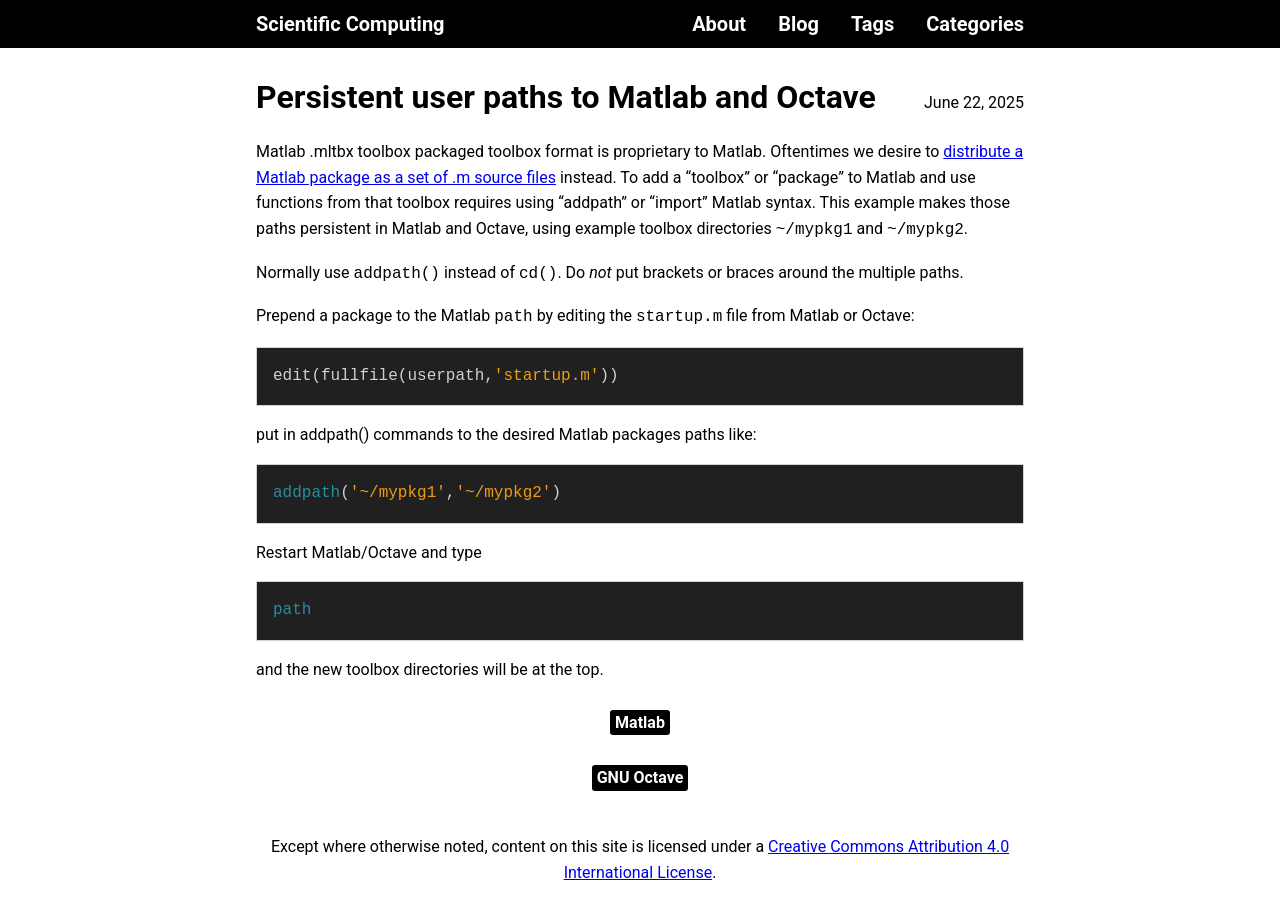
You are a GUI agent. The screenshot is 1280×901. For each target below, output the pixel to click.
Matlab (640, 722)
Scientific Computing (350, 24)
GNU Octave (640, 777)
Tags (872, 24)
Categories (975, 24)
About (719, 24)
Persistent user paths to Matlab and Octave (566, 97)
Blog (798, 24)
